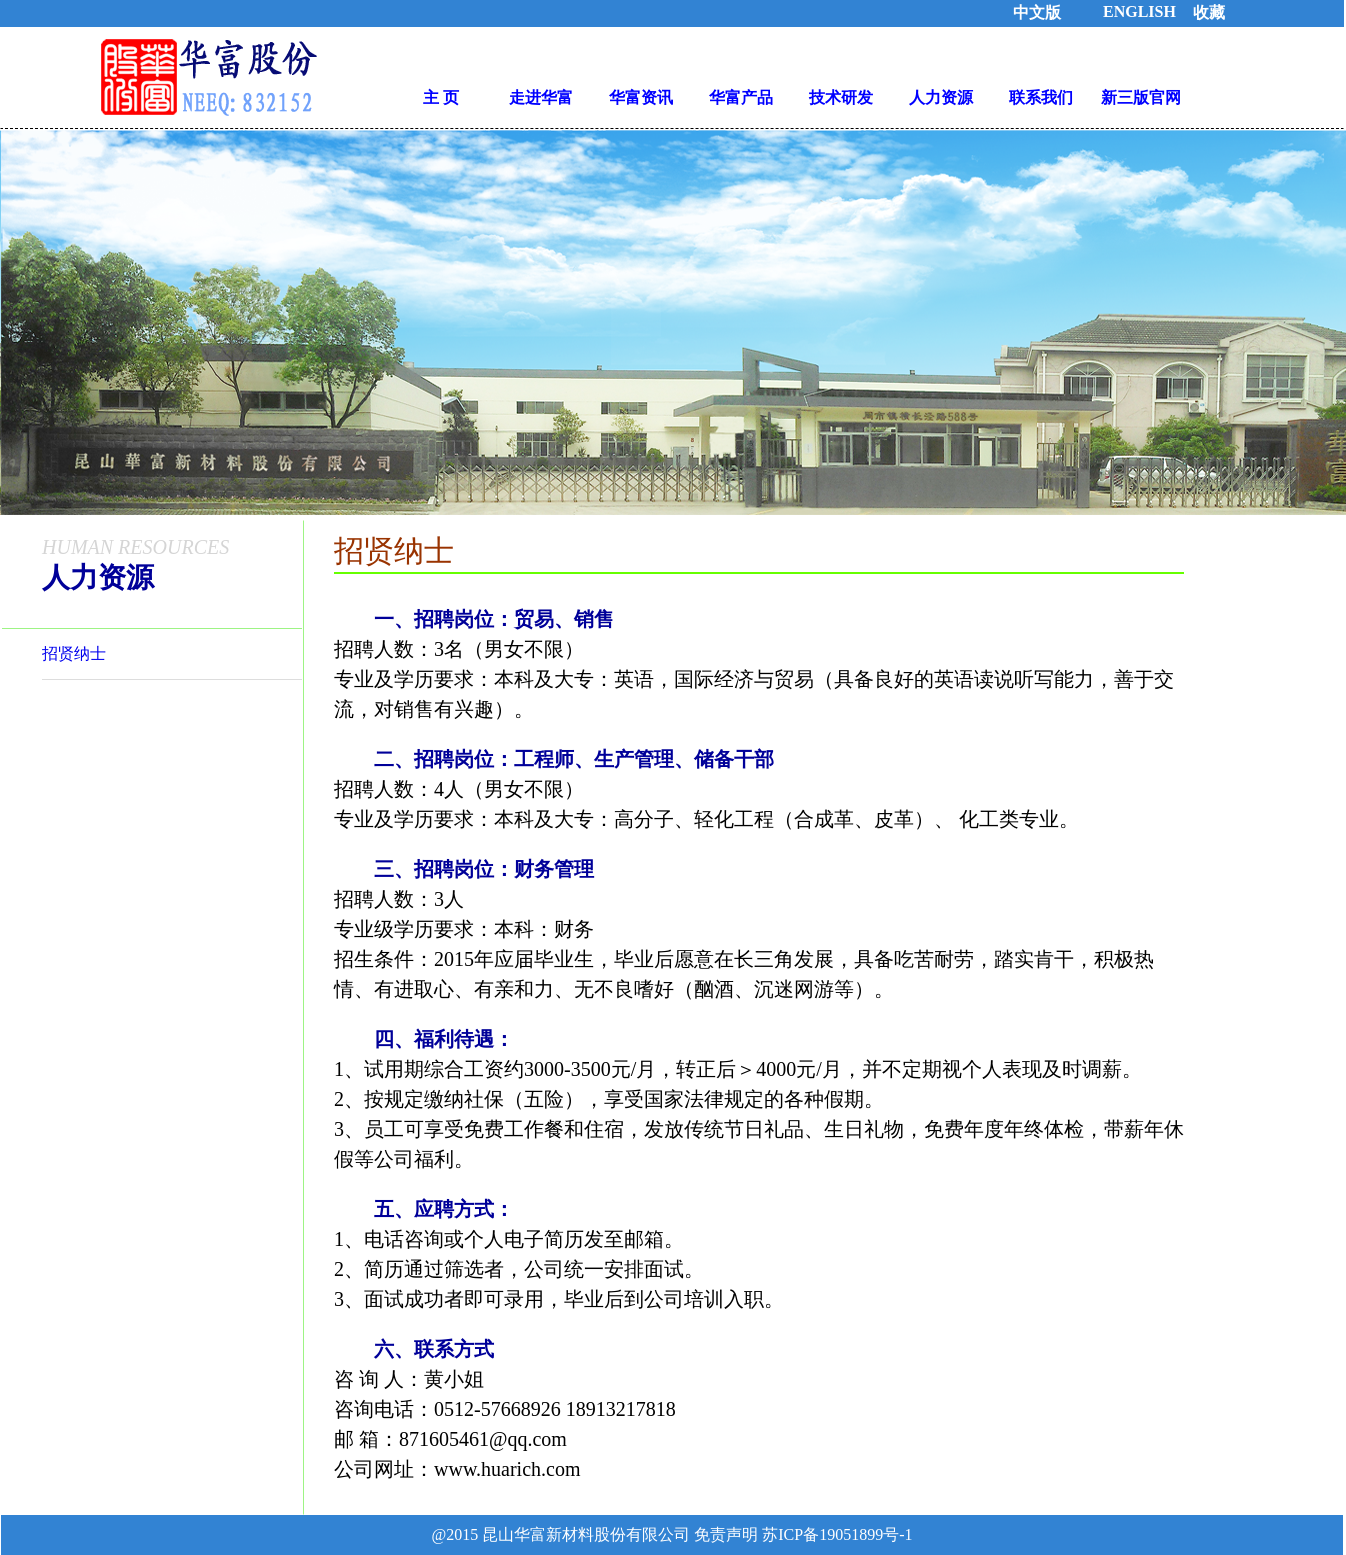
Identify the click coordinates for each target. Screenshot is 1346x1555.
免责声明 (726, 1534)
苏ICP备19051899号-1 (835, 1534)
